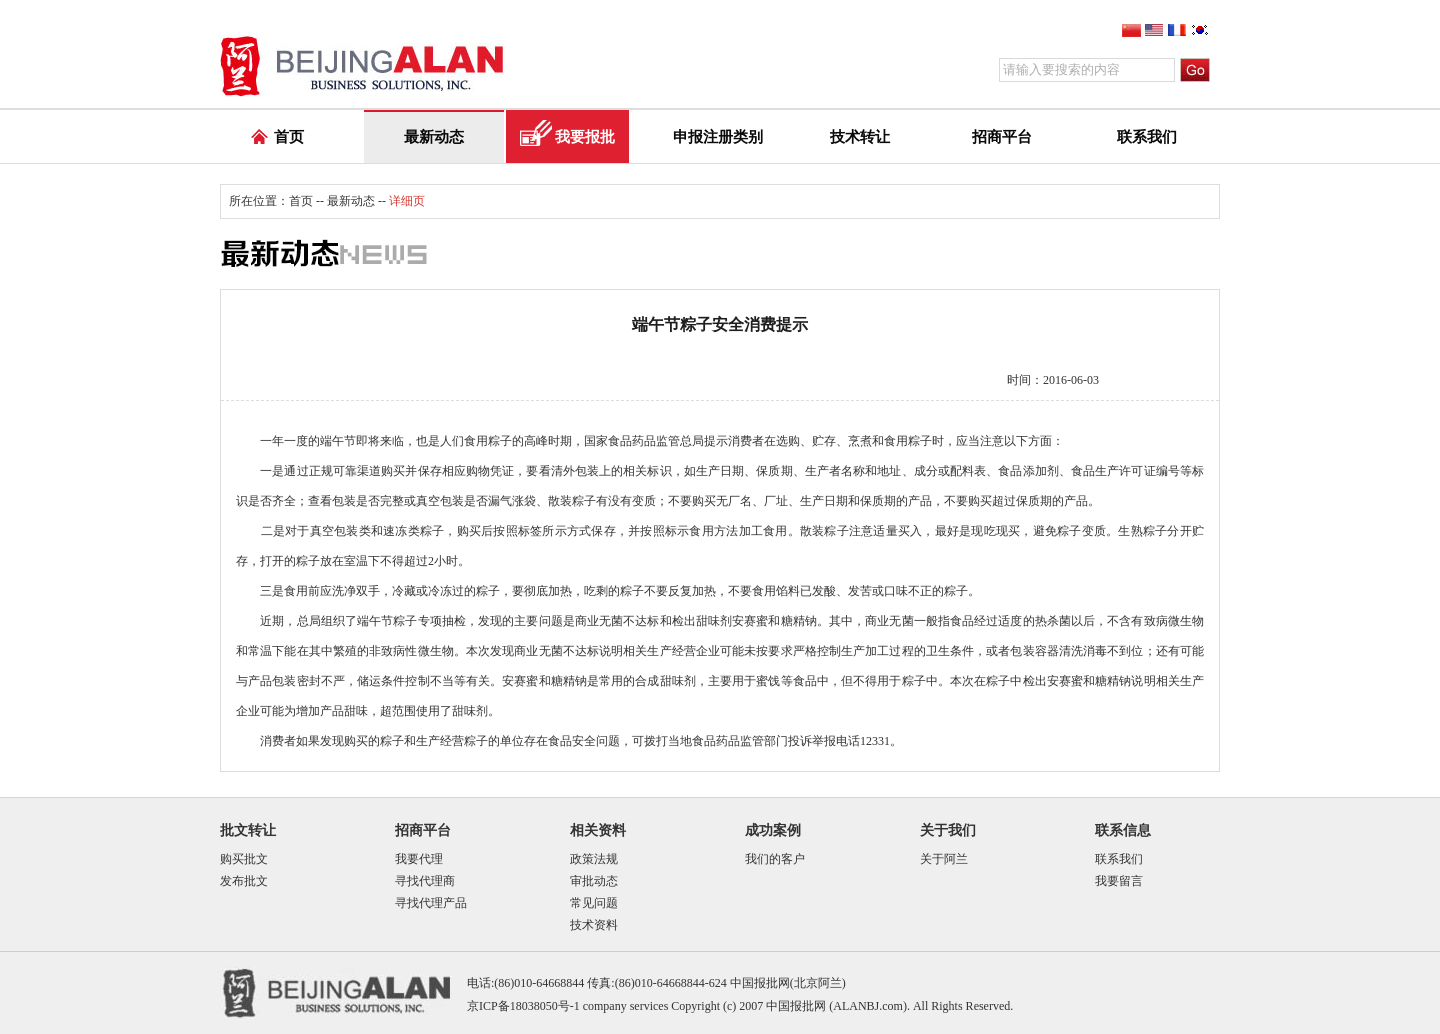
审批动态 (594, 881)
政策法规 (594, 859)
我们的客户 (775, 859)
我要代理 (419, 859)
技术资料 (594, 925)
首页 (289, 137)
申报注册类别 (718, 137)
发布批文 (244, 881)
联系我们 (1147, 137)
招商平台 (1002, 137)
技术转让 (860, 137)
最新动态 (434, 137)
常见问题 (594, 903)
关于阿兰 (944, 859)
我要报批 (585, 137)
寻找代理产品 (431, 903)
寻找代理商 (425, 881)
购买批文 (244, 859)
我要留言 (1119, 881)
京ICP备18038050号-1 (523, 1006)
